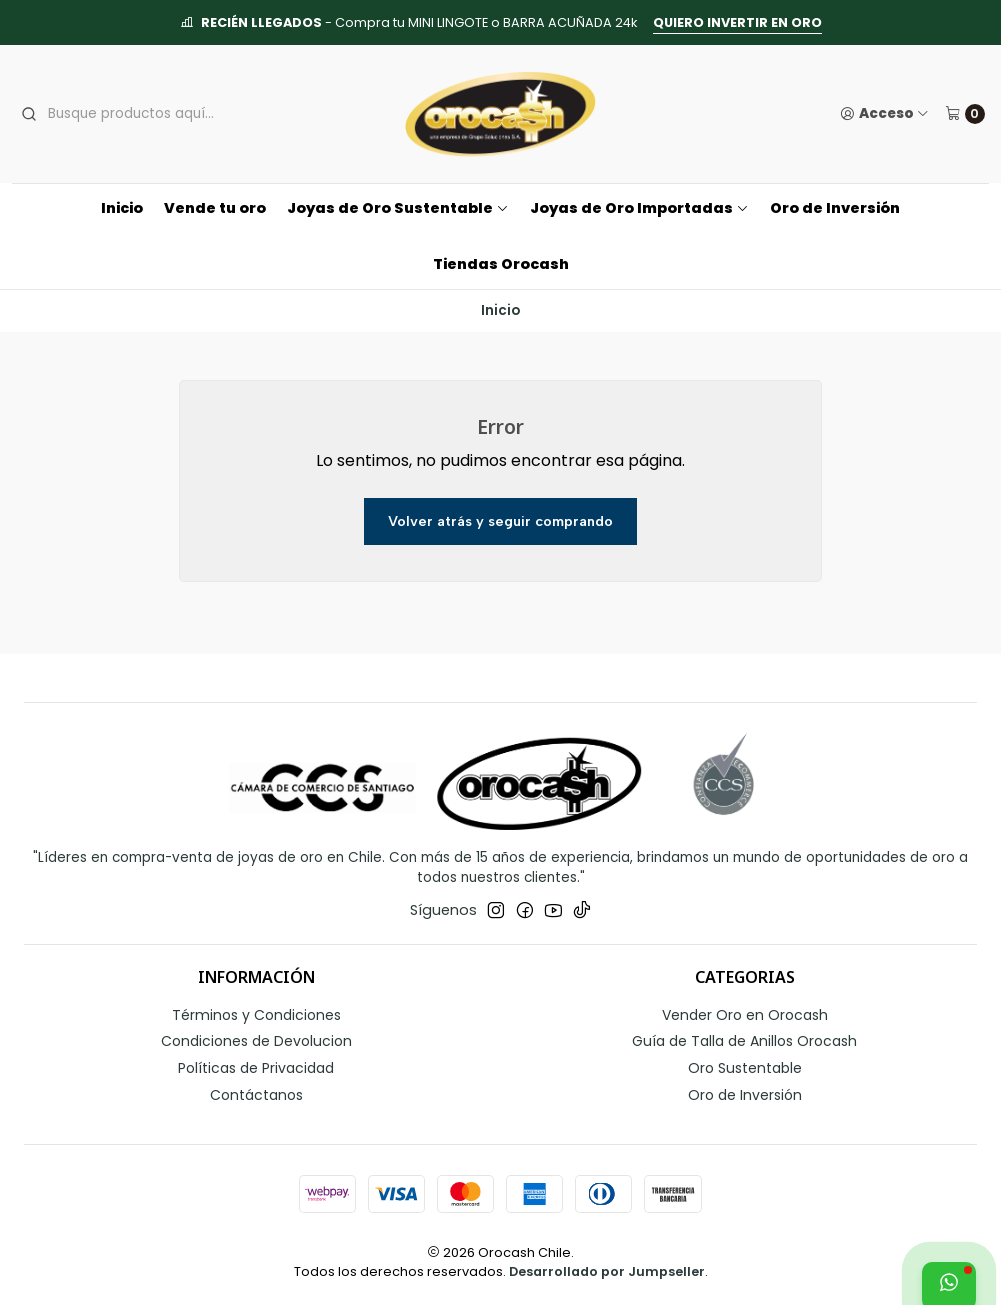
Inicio (122, 208)
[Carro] (965, 114)
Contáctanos (256, 1095)
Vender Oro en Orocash (745, 1015)
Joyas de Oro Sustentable (398, 208)
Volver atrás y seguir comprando (500, 521)
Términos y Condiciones (256, 1015)
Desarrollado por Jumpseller (607, 1271)
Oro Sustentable (745, 1068)
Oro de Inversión (835, 208)
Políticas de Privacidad (256, 1068)
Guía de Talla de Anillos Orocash (744, 1041)
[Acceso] (884, 114)
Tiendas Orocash (501, 264)
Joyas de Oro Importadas (639, 208)
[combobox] (167, 114)
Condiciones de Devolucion (256, 1041)
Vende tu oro (215, 208)
